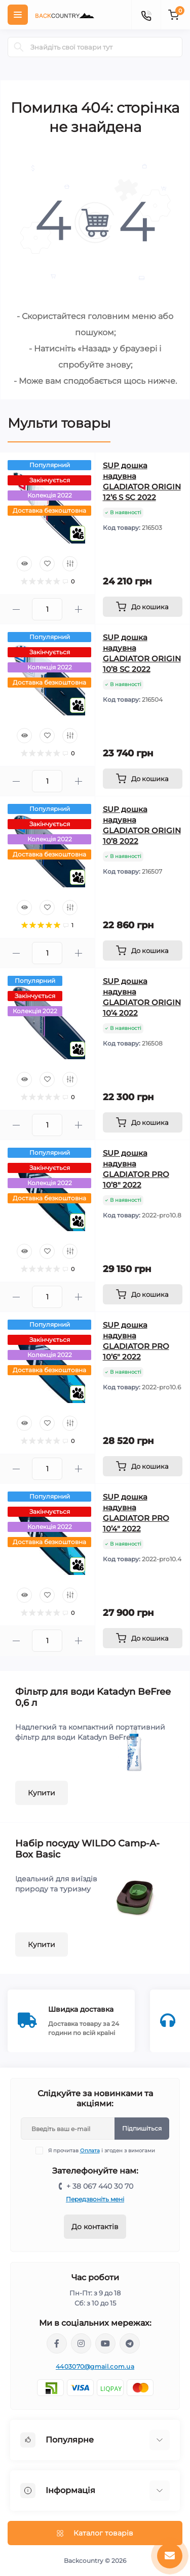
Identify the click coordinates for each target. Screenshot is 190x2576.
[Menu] (18, 15)
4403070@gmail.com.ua (95, 2366)
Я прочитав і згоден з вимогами (101, 2150)
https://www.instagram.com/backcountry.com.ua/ (81, 2343)
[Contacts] (146, 14)
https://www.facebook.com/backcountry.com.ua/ (56, 2343)
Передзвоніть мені (95, 2199)
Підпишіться (142, 2128)
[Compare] (70, 563)
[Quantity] (47, 609)
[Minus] (16, 609)
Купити (41, 1792)
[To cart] (143, 607)
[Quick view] (24, 563)
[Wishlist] (47, 563)
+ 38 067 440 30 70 (99, 2186)
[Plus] (78, 609)
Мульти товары (59, 423)
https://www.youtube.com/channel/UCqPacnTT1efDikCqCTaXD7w (105, 2343)
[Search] (19, 47)
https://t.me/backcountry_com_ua (130, 2343)
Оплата (90, 2150)
